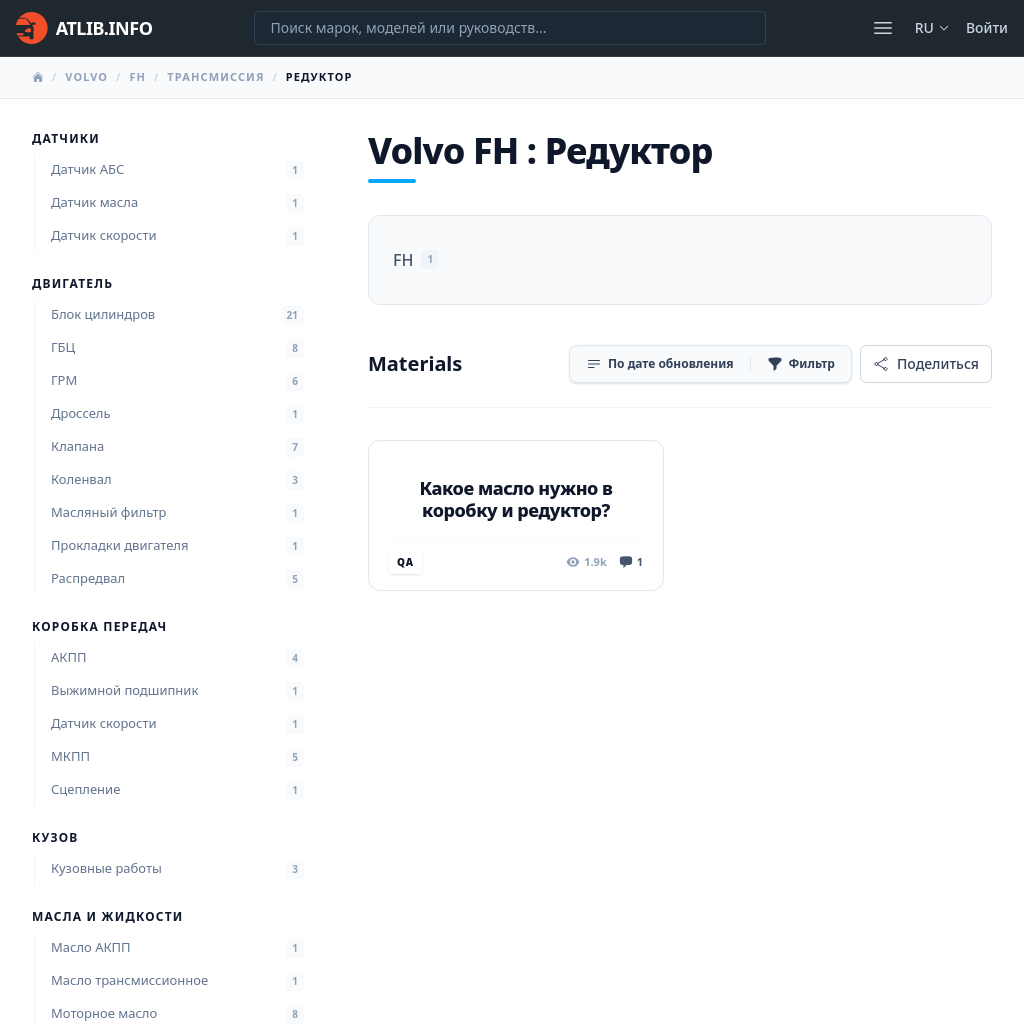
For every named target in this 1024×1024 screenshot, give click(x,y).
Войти (987, 27)
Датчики (66, 139)
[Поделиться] (926, 364)
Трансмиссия (215, 76)
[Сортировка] (660, 364)
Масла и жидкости (107, 917)
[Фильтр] (801, 364)
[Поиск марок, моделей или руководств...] (510, 28)
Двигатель (72, 284)
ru (932, 27)
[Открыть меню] (883, 28)
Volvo (86, 76)
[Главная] (84, 28)
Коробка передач (99, 627)
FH (137, 76)
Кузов (55, 838)
